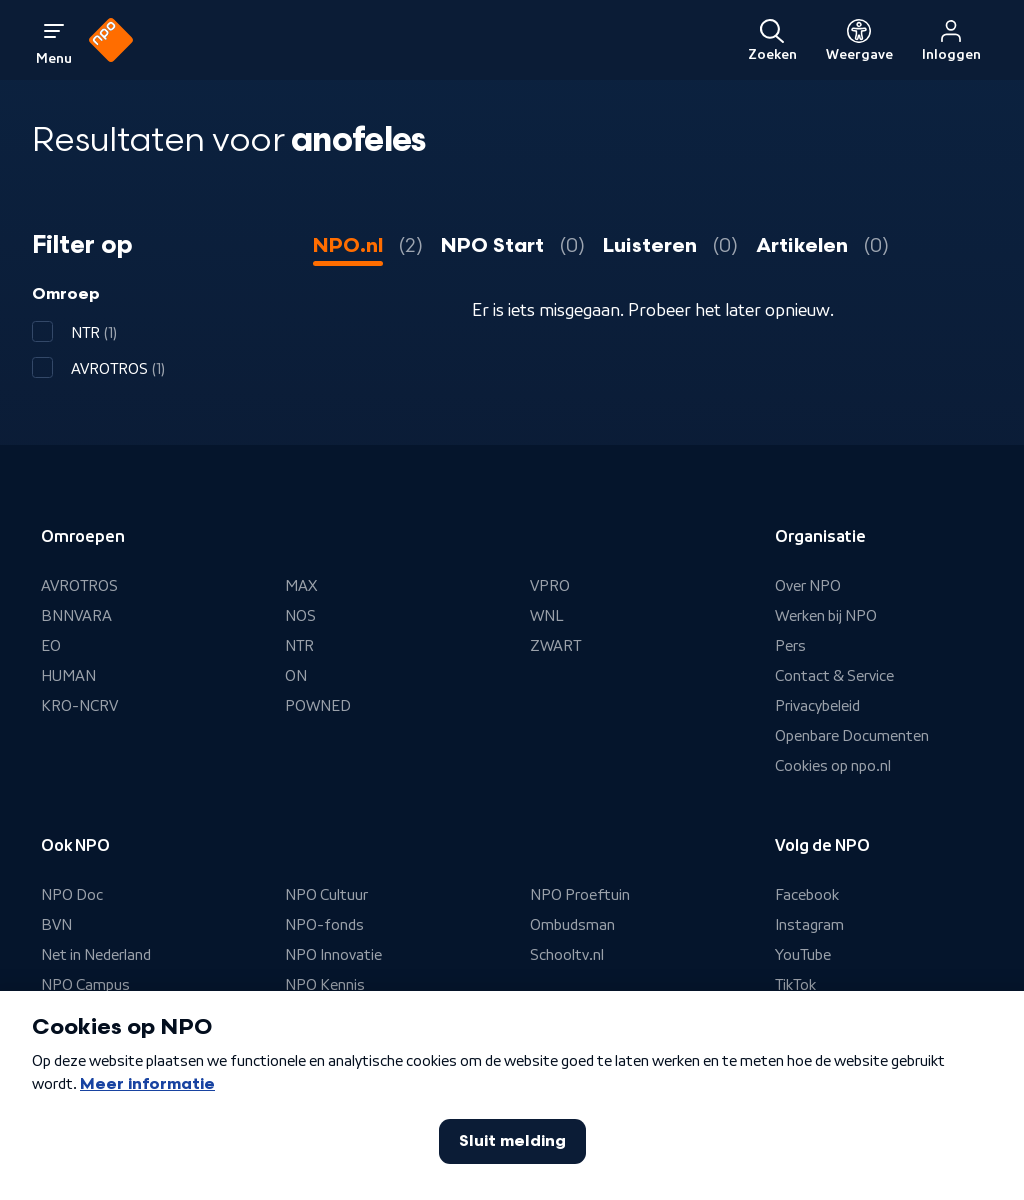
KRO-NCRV (79, 706)
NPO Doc (72, 895)
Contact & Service (834, 676)
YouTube (803, 955)
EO (51, 646)
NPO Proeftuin (580, 895)
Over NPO (808, 586)
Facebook (807, 895)
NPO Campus (85, 985)
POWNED (318, 706)
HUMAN (68, 676)
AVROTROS (79, 586)
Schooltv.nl (567, 955)
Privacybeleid (817, 706)
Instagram (809, 925)
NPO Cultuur (326, 895)
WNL (547, 616)
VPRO (550, 586)
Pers (790, 646)
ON (296, 676)
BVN (56, 925)
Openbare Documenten (852, 736)
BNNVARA (76, 616)
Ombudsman (572, 925)
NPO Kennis (325, 985)
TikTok (795, 985)
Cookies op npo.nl (833, 766)
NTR (299, 646)
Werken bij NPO (826, 616)
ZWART (555, 646)
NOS (300, 616)
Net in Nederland (96, 955)
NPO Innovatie (333, 955)
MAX (301, 586)
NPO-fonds (324, 925)
